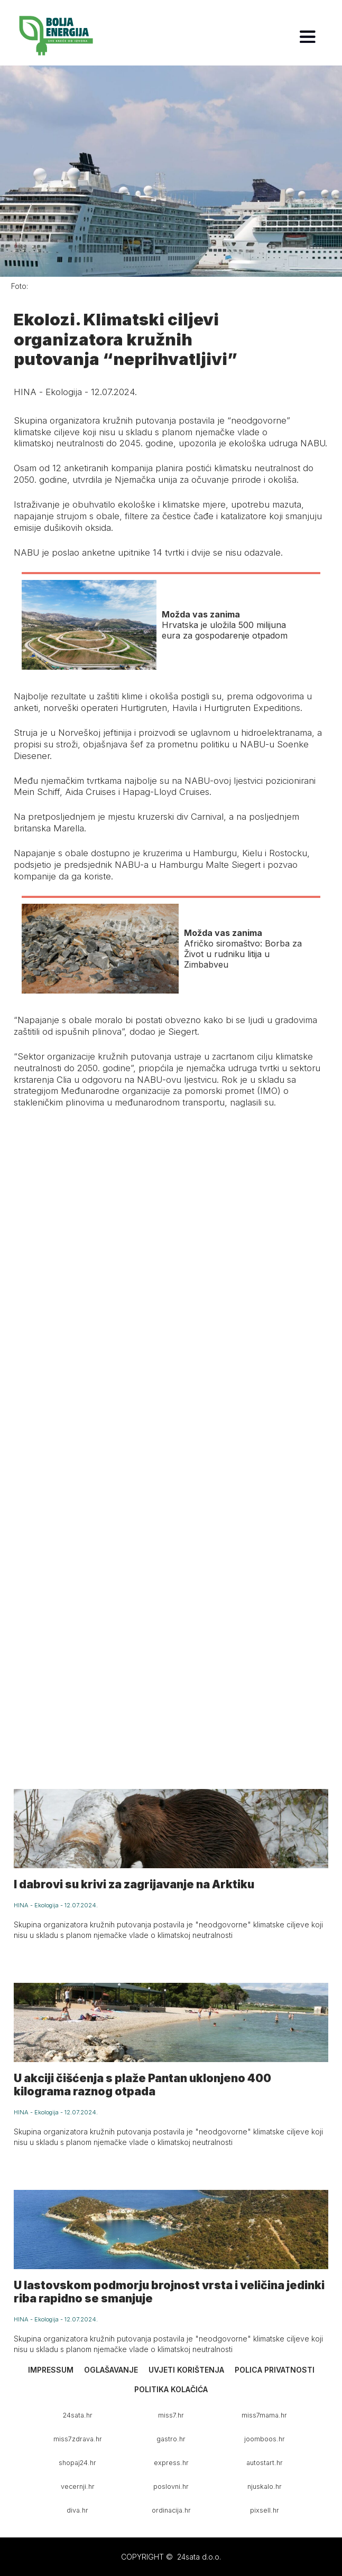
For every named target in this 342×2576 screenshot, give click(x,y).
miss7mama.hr (264, 2415)
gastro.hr (171, 2439)
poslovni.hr (171, 2486)
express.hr (171, 2463)
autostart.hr (264, 2463)
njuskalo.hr (264, 2486)
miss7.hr (171, 2415)
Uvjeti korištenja (186, 2369)
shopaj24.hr (77, 2463)
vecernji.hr (78, 2486)
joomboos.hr (264, 2439)
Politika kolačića (171, 2389)
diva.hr (77, 2510)
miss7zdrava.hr (77, 2439)
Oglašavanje (111, 2369)
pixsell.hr (264, 2510)
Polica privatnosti (275, 2369)
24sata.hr (78, 2415)
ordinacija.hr (171, 2510)
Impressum (50, 2369)
